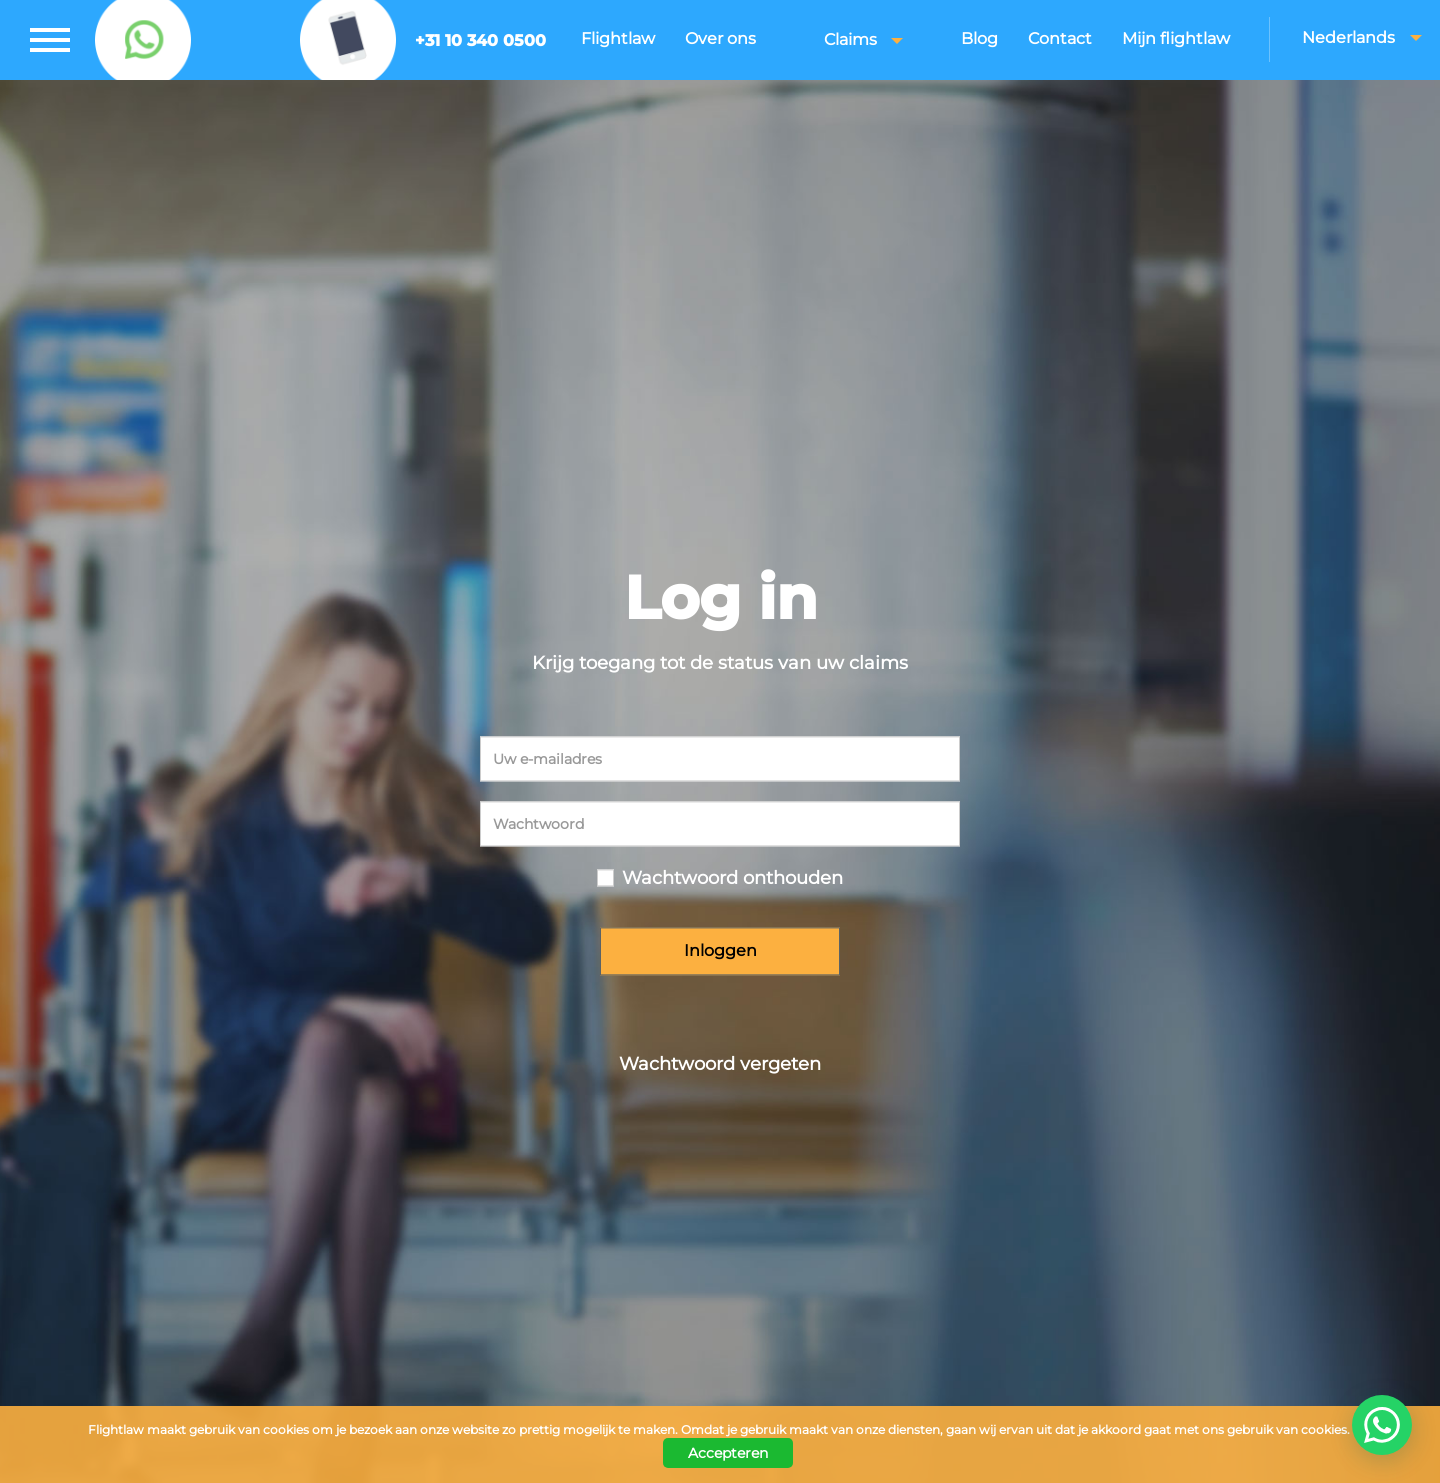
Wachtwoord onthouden (732, 879)
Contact (1060, 38)
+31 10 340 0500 (480, 40)
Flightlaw (618, 38)
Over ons (720, 38)
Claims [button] (863, 39)
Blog (979, 38)
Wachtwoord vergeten (720, 1064)
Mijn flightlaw (1176, 38)
